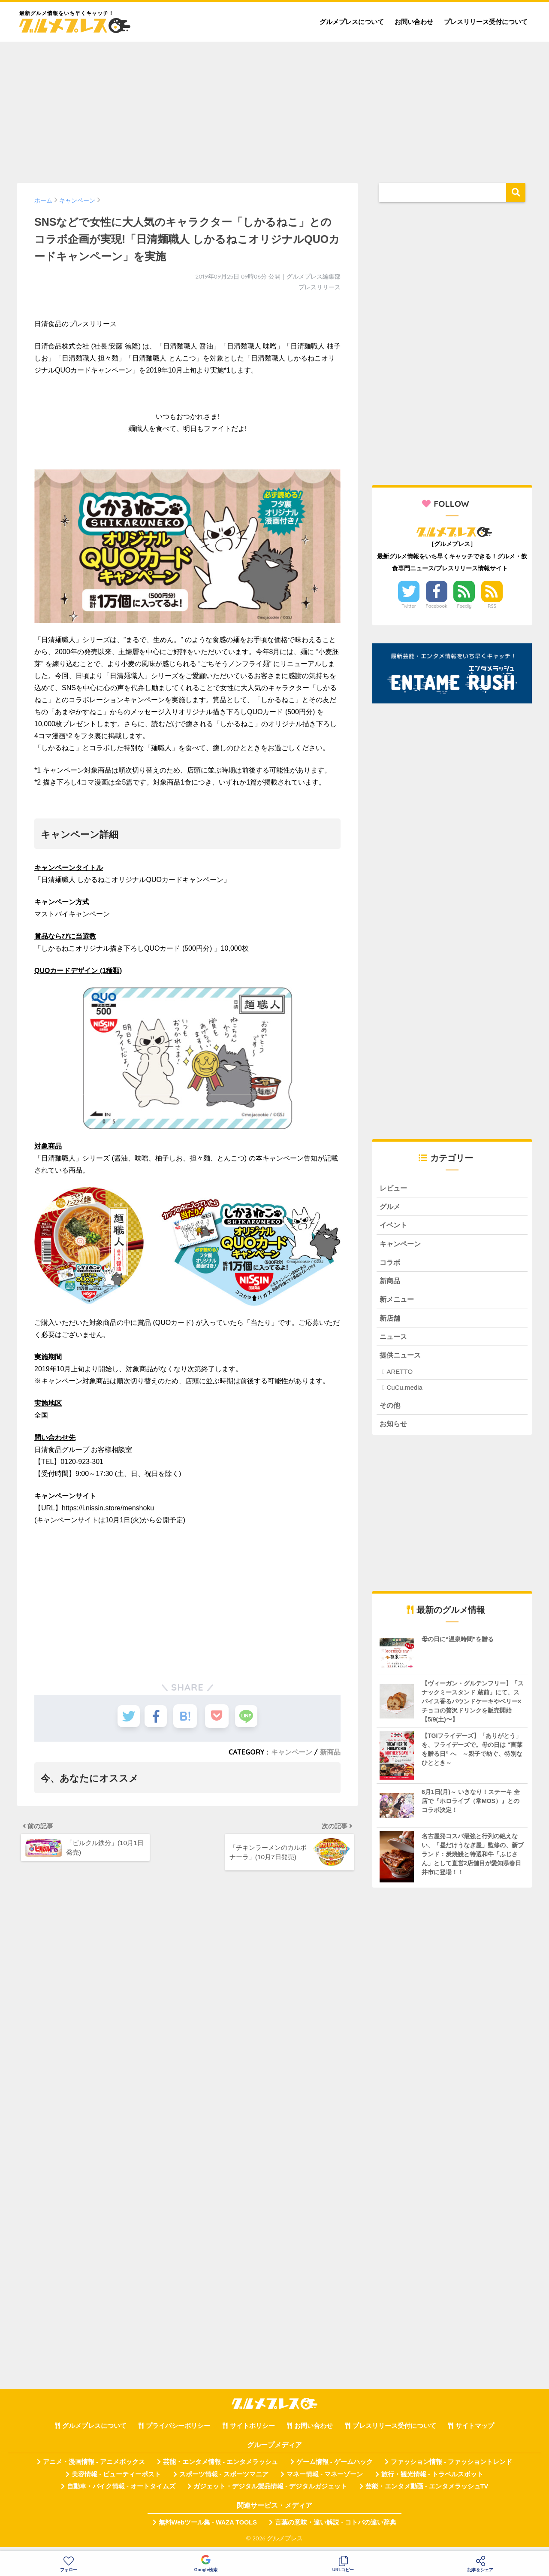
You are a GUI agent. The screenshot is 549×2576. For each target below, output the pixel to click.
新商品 (330, 1752)
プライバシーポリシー (178, 2431)
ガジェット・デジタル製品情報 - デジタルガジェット (270, 2492)
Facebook (436, 606)
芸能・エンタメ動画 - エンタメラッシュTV (426, 2492)
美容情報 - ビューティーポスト (116, 2479)
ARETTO (399, 1376)
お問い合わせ (414, 21)
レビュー (394, 1188)
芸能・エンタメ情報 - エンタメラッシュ (220, 2467)
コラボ (390, 1264)
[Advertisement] (274, 108)
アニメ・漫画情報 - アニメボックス (94, 2467)
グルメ (390, 1207)
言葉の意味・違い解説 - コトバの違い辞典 (335, 2528)
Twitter (408, 606)
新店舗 (390, 1322)
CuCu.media (404, 1392)
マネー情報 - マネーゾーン (325, 2479)
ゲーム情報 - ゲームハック (334, 2467)
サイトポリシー (252, 2431)
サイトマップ (474, 2431)
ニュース (394, 1340)
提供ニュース (401, 1359)
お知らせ (394, 1429)
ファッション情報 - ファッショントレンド (451, 2467)
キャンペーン (291, 1752)
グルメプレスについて (352, 21)
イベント (394, 1226)
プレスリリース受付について (486, 21)
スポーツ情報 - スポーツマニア (223, 2479)
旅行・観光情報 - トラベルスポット (432, 2479)
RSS (492, 606)
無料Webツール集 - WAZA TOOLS (208, 2528)
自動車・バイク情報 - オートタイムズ (121, 2492)
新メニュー (398, 1302)
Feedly (464, 606)
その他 (390, 1410)
